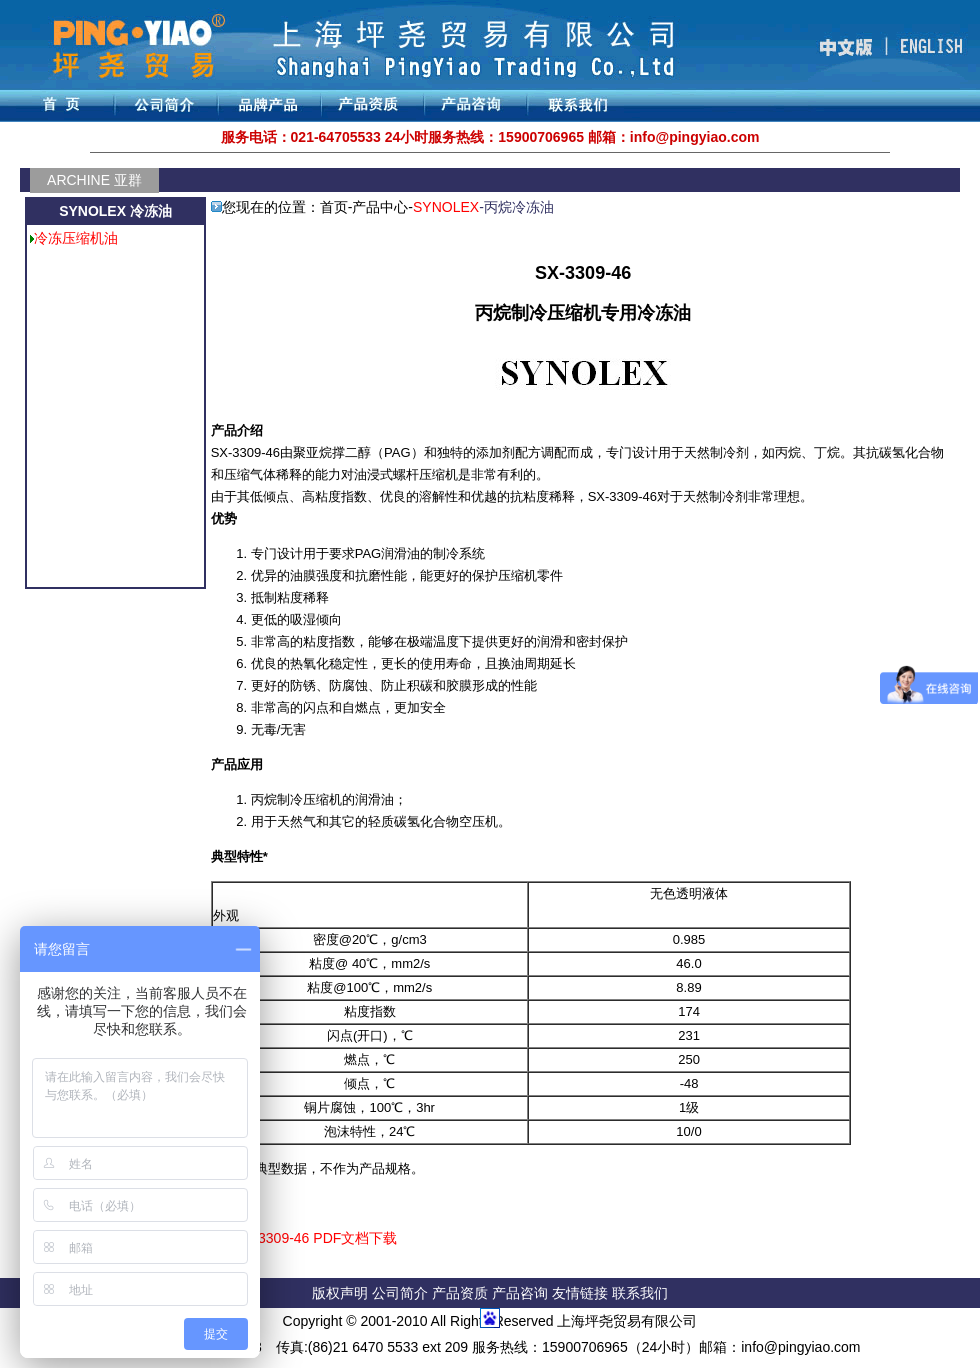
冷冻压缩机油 (76, 238)
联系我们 (640, 1293)
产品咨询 (520, 1293)
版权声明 (340, 1293)
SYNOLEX (446, 207)
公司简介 (402, 1293)
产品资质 (460, 1293)
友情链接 (582, 1293)
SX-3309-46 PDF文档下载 (316, 1238)
